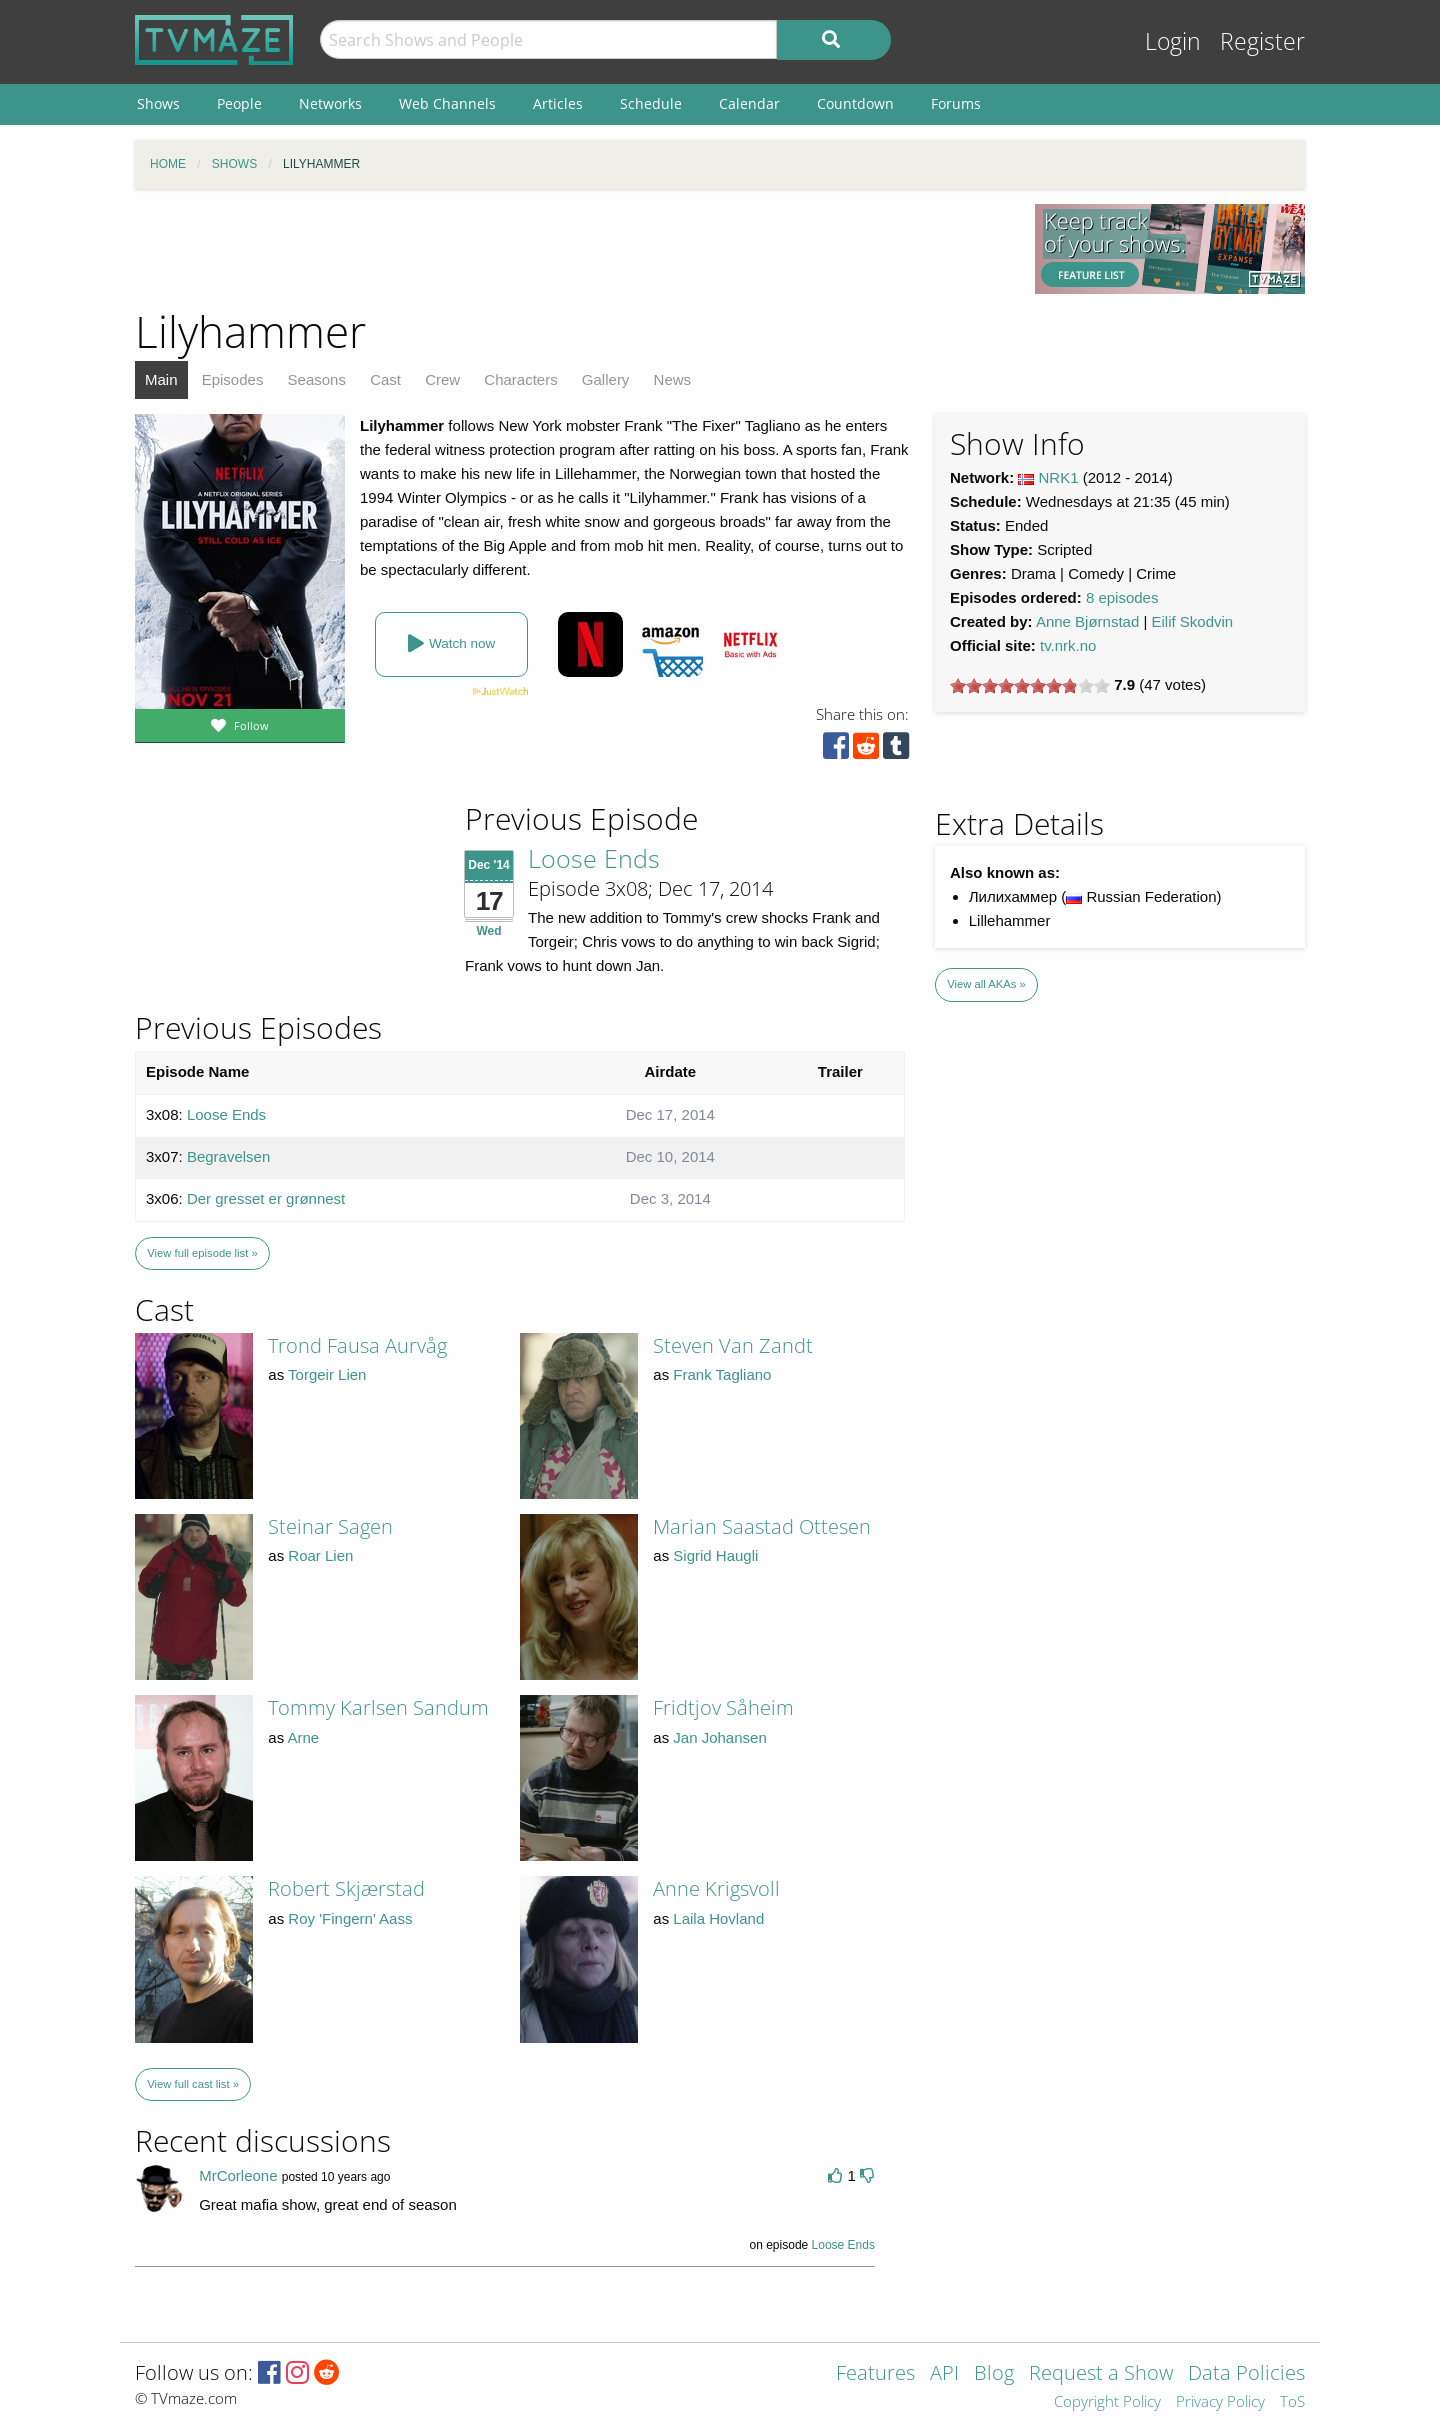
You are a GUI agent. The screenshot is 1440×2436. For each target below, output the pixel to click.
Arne (304, 1737)
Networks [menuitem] (330, 103)
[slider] (1030, 686)
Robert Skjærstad (346, 1888)
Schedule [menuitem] (651, 103)
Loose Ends (594, 858)
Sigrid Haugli (715, 1555)
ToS (1292, 2402)
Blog (994, 2374)
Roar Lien (320, 1555)
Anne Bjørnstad (1087, 621)
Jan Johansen (719, 1737)
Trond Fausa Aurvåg (357, 1345)
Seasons (317, 379)
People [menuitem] (239, 103)
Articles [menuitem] (558, 103)
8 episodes (1122, 597)
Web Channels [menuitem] (447, 103)
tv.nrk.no (1068, 645)
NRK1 (1059, 477)
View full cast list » (193, 2084)
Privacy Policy (1220, 2402)
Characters (520, 379)
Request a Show (1101, 2374)
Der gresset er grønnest (266, 1198)
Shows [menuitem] (158, 103)
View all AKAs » (986, 984)
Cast (385, 379)
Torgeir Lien (327, 1374)
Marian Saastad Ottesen (762, 1526)
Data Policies (1246, 2374)
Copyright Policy (1107, 2402)
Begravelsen (228, 1156)
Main (161, 379)
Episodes (233, 379)
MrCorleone (238, 2175)
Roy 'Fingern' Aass (350, 1918)
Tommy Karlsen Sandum (378, 1707)
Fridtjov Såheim (723, 1707)
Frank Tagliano (722, 1374)
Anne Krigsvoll (716, 1888)
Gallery (606, 379)
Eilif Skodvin (1193, 621)
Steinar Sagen (330, 1526)
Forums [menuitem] (956, 103)
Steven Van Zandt (733, 1345)
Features (875, 2374)
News (673, 379)
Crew (442, 379)
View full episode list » (202, 1253)
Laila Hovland (718, 1918)
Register (1262, 41)
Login (1173, 41)
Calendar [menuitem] (749, 103)
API (944, 2374)
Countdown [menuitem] (855, 103)
